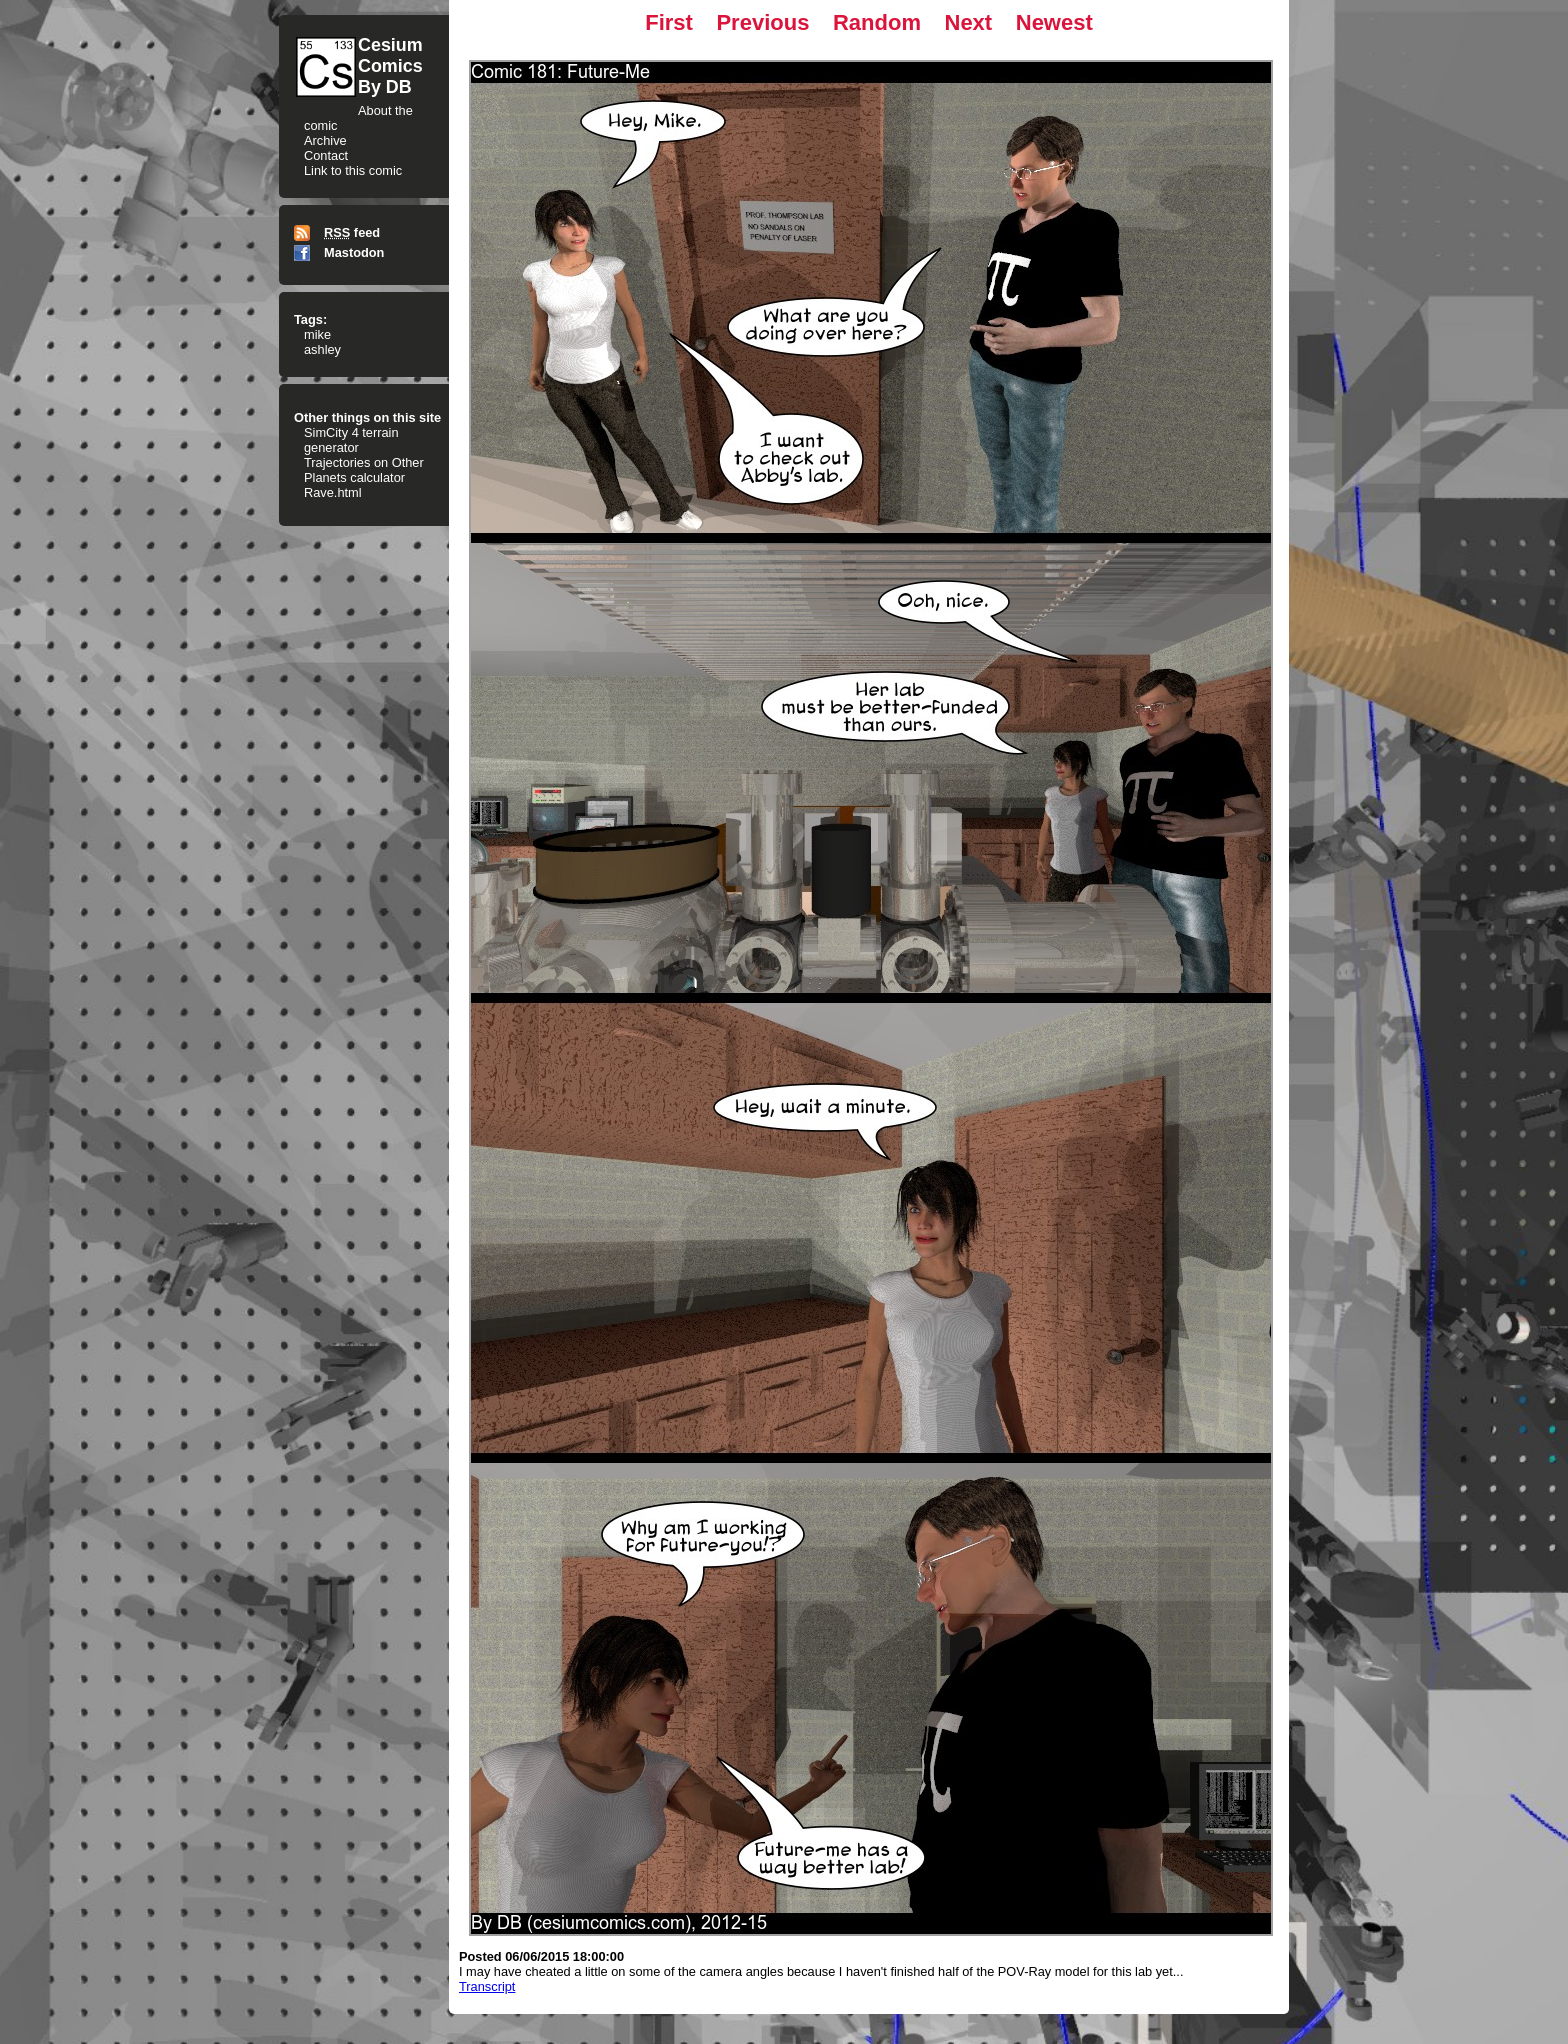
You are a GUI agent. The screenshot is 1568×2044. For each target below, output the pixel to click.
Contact (326, 155)
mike (317, 334)
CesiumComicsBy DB (390, 66)
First (669, 22)
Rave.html (333, 492)
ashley (322, 349)
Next (969, 22)
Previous (762, 22)
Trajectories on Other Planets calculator (364, 470)
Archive (325, 140)
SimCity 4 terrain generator (351, 440)
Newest (1054, 22)
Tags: (310, 319)
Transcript (487, 1986)
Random (877, 22)
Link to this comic (353, 170)
